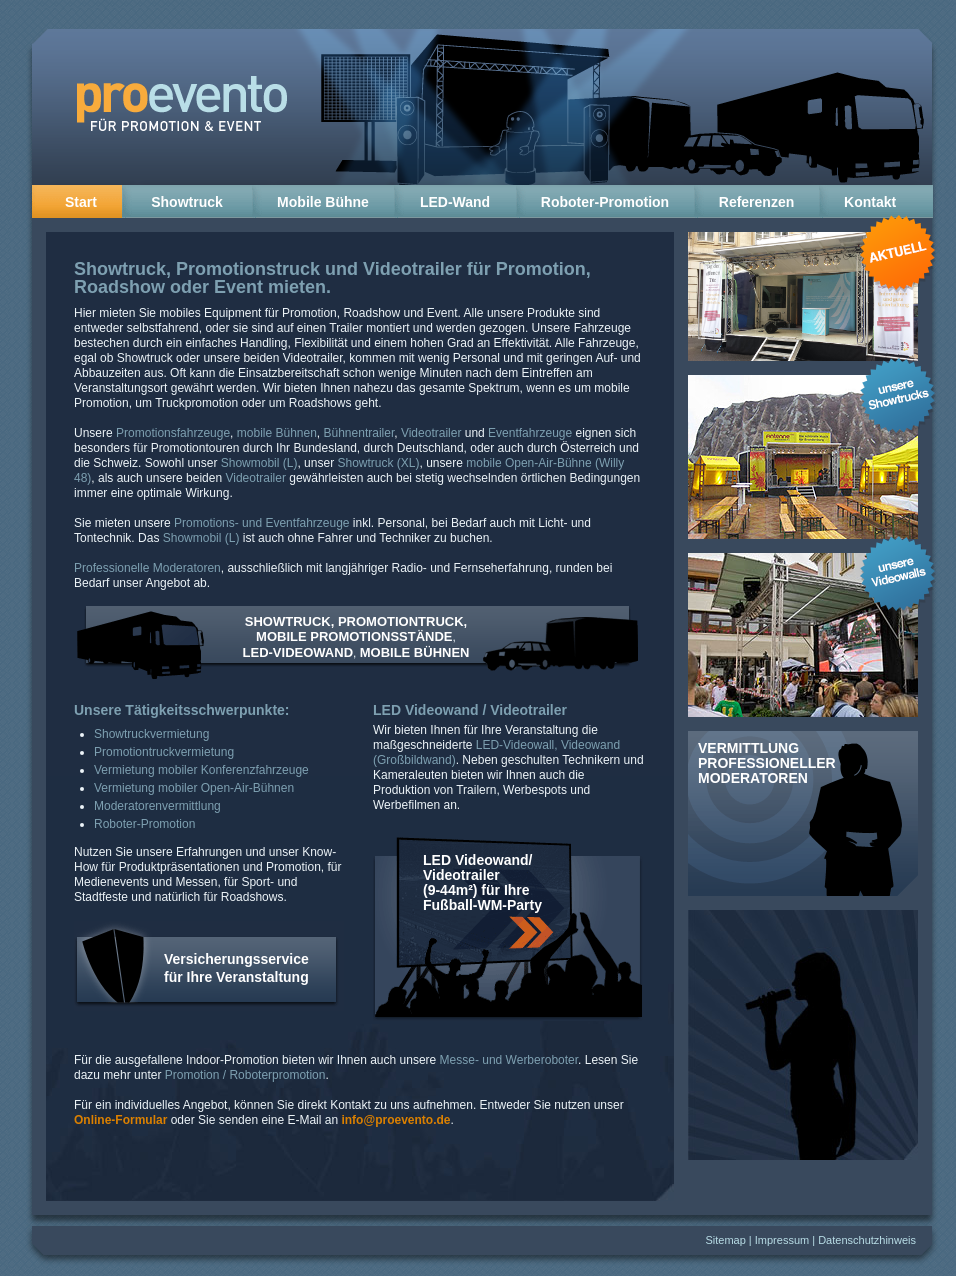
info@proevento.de (395, 1120)
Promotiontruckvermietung (164, 752)
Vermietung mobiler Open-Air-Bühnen (194, 788)
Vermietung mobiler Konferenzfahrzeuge (201, 770)
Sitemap (725, 1240)
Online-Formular (120, 1120)
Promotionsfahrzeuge (173, 433)
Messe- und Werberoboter (509, 1060)
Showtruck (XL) (378, 463)
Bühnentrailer (359, 433)
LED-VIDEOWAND (298, 652)
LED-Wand (455, 202)
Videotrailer (412, 269)
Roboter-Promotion (605, 202)
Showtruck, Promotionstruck (197, 269)
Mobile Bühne (323, 202)
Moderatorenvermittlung (157, 806)
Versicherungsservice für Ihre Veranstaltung (236, 968)
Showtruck (187, 202)
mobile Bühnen (277, 433)
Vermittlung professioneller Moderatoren (767, 763)
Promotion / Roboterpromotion (245, 1075)
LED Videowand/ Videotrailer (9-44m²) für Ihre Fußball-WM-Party (482, 882)
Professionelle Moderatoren (147, 568)
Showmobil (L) (259, 463)
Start (77, 202)
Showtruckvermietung (151, 734)
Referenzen (756, 202)
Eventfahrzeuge (530, 433)
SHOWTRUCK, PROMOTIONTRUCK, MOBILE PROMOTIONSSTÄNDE (356, 629)
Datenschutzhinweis (867, 1240)
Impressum (782, 1240)
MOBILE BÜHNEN (415, 652)
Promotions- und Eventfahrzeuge (261, 523)
